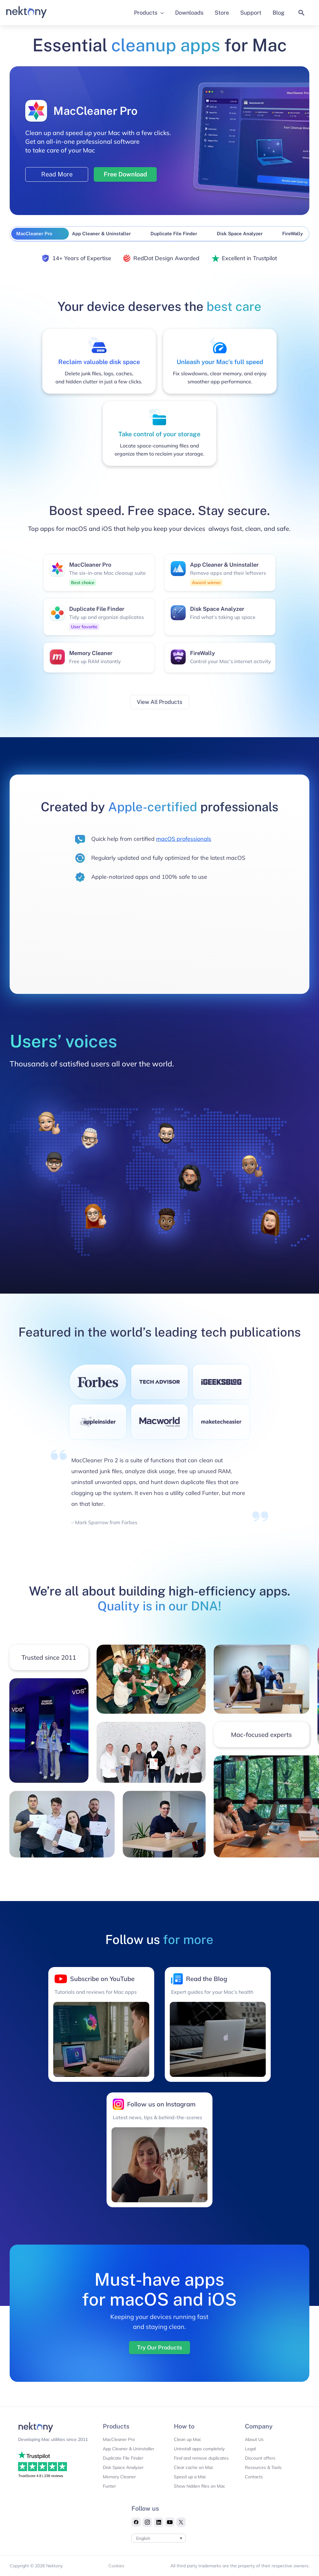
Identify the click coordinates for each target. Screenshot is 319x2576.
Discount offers (260, 2458)
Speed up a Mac (190, 2477)
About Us (254, 2439)
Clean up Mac (187, 2439)
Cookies (116, 2566)
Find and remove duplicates (201, 2458)
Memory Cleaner (119, 2477)
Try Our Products (159, 2347)
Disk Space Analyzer (123, 2467)
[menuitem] (158, 2538)
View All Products (159, 702)
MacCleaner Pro (119, 2439)
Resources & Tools (263, 2467)
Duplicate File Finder (123, 2458)
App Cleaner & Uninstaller (128, 2449)
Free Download (125, 174)
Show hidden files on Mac (199, 2486)
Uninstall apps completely (199, 2449)
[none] (158, 2538)
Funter (109, 2486)
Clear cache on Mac (193, 2467)
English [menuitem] (143, 2538)
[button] (302, 13)
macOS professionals (183, 838)
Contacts (254, 2477)
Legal (250, 2449)
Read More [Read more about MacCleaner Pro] (56, 174)
